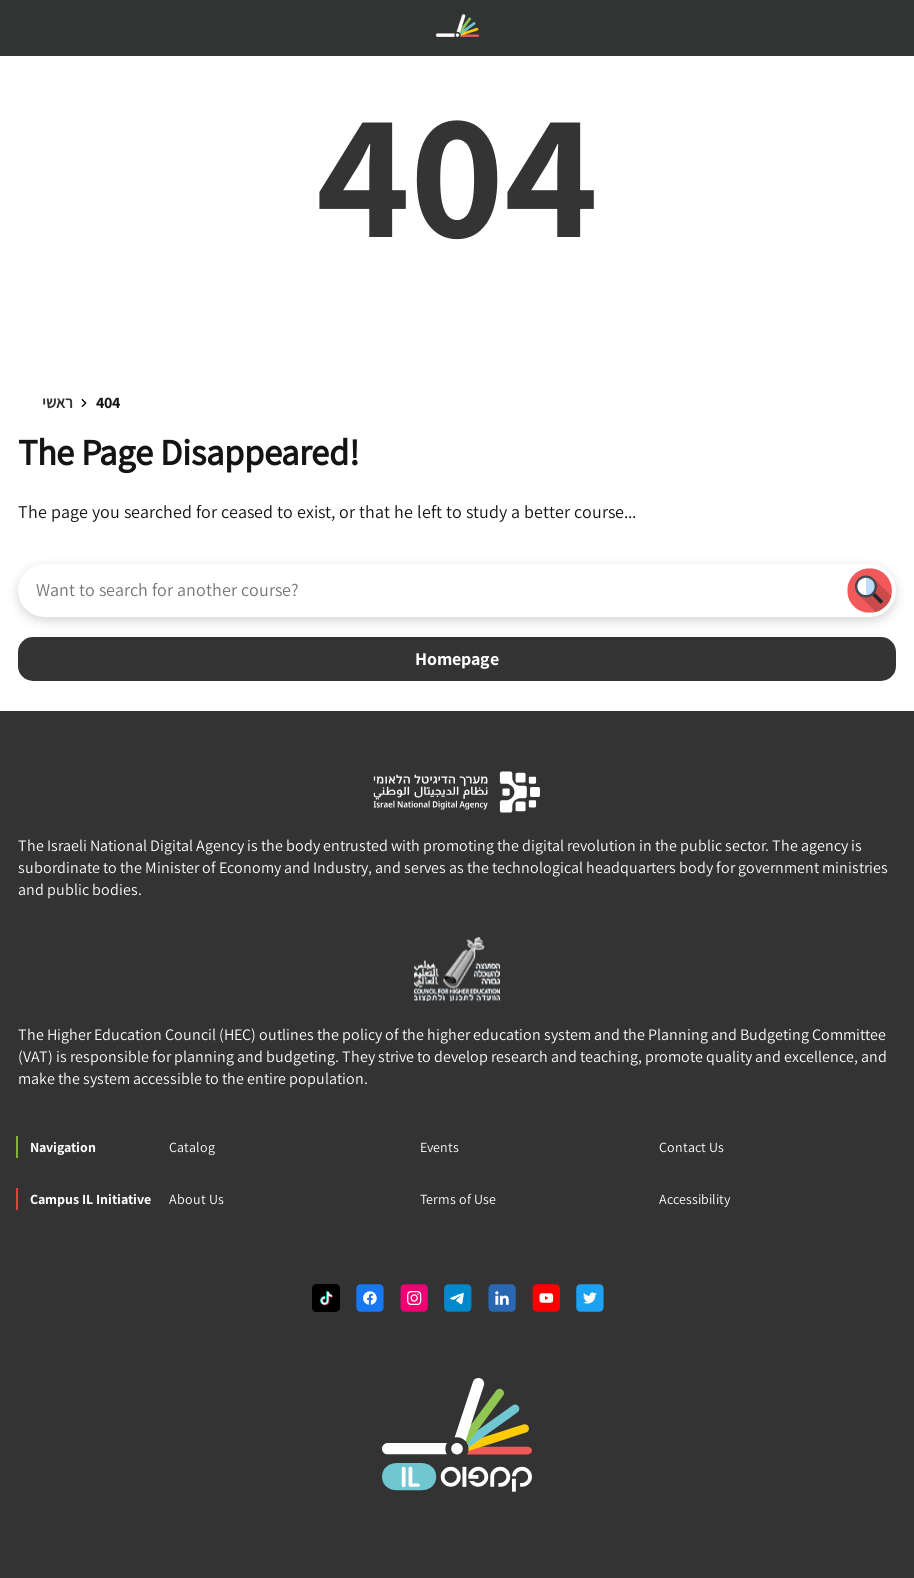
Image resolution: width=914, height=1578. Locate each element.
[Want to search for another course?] (430, 589)
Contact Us (691, 1147)
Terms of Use (458, 1199)
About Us (196, 1199)
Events (439, 1147)
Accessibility (694, 1199)
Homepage (457, 658)
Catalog (192, 1147)
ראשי (57, 402)
